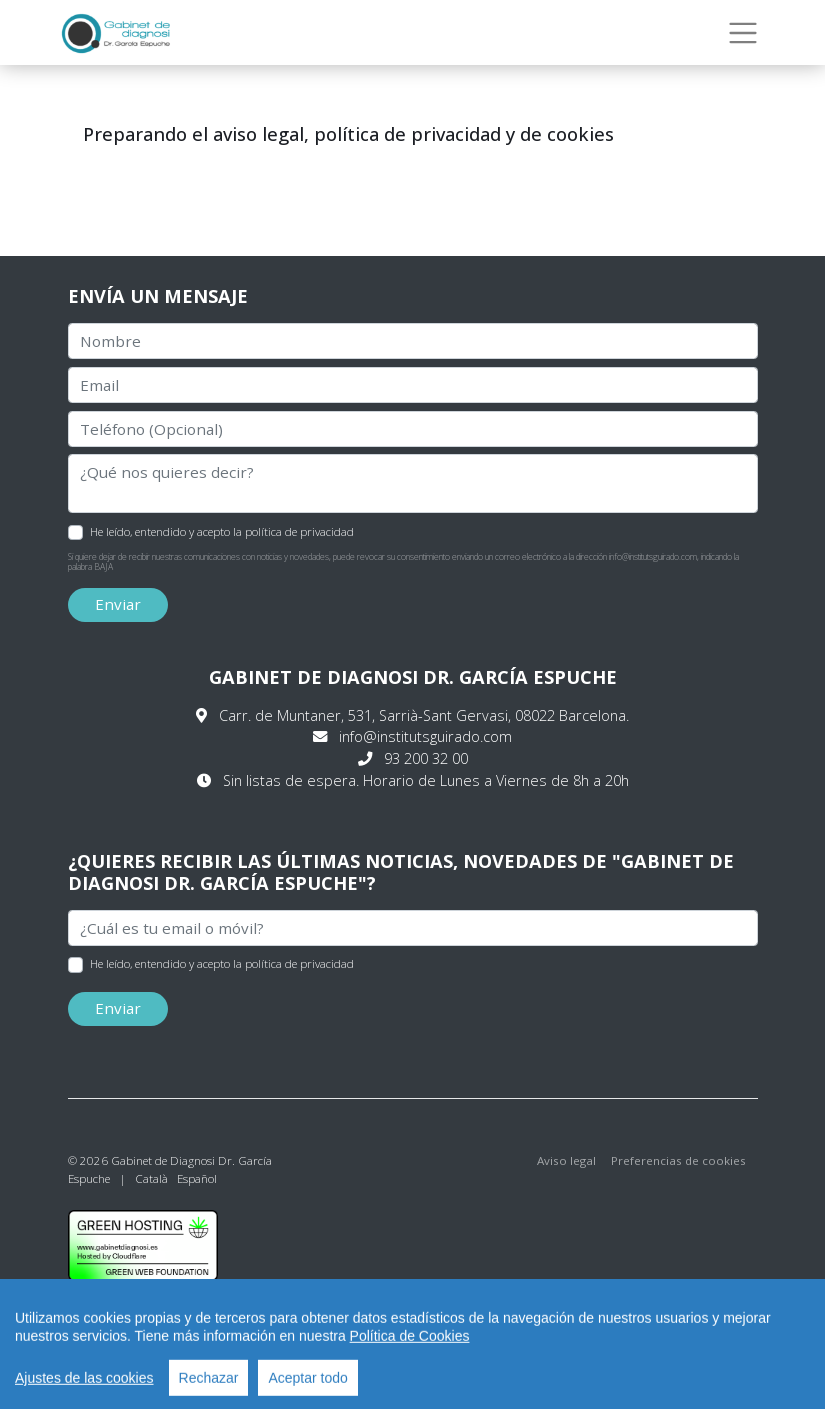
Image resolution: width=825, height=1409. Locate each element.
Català (151, 1178)
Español (197, 1178)
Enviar (118, 604)
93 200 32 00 (426, 758)
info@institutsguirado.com (425, 736)
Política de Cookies (410, 1344)
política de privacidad (299, 531)
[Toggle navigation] (743, 33)
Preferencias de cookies (678, 1160)
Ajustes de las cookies (84, 1386)
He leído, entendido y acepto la (222, 531)
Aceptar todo (307, 1386)
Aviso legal (566, 1160)
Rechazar (209, 1386)
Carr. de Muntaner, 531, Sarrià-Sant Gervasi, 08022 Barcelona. (424, 715)
